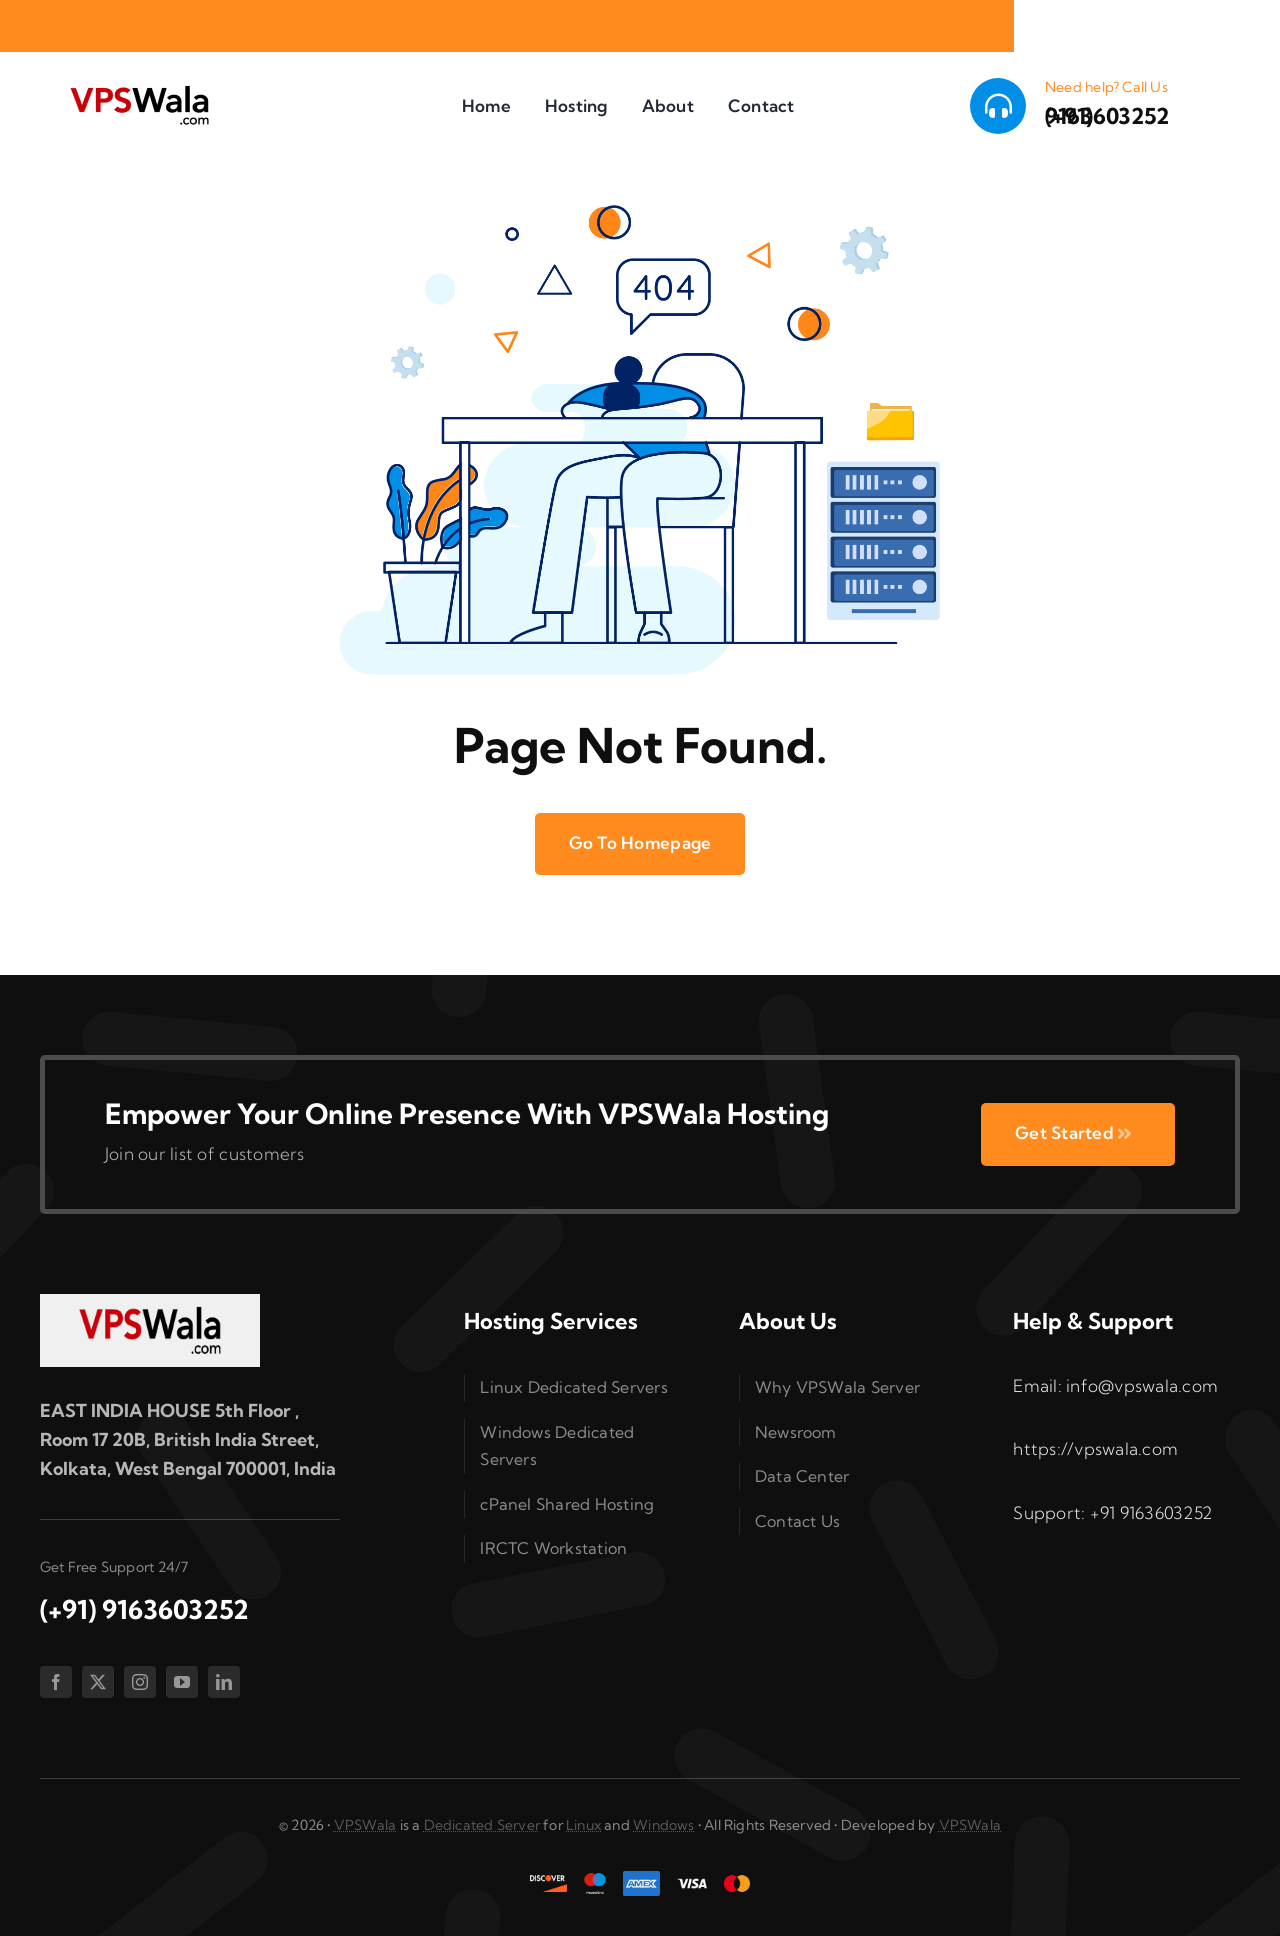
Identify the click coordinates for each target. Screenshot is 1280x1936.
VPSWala (365, 1825)
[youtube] (182, 1682)
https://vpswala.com (1095, 1448)
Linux (583, 1825)
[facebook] (56, 1682)
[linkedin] (224, 1682)
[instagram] (140, 1682)
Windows (663, 1825)
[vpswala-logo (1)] (139, 90)
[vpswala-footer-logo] (150, 1302)
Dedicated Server (482, 1825)
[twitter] (98, 1682)
